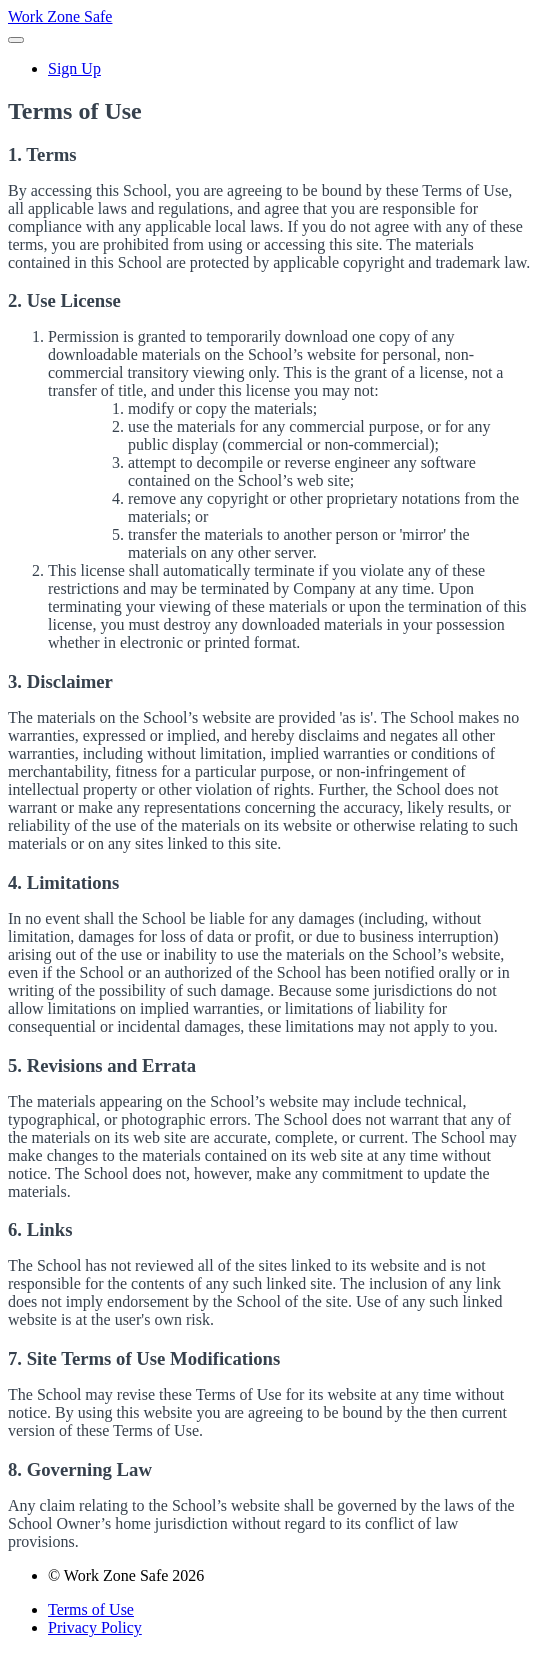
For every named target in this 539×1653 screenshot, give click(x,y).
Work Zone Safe (60, 16)
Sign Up (74, 68)
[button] (16, 40)
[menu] (269, 69)
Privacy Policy (95, 1627)
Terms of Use (91, 1609)
